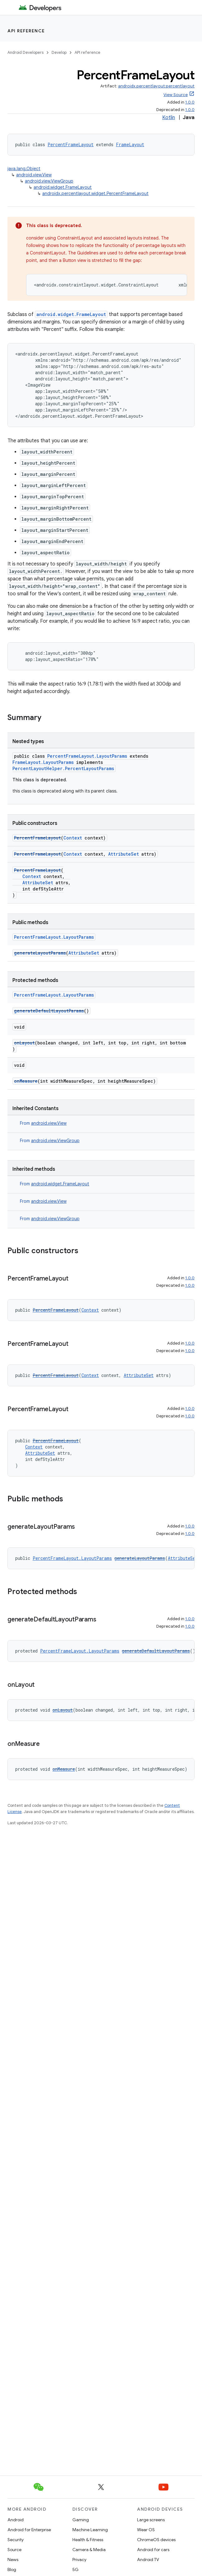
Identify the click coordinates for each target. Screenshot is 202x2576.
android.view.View (34, 175)
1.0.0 (190, 102)
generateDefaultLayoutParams (49, 1011)
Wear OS (146, 2529)
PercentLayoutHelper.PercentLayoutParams (63, 768)
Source (14, 2549)
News (12, 2559)
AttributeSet (123, 854)
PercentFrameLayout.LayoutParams (87, 756)
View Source (175, 94)
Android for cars (153, 2549)
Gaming (80, 2520)
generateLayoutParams (40, 953)
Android (15, 2520)
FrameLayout (130, 144)
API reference (26, 31)
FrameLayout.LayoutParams (43, 762)
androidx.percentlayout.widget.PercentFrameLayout (95, 193)
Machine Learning (90, 2529)
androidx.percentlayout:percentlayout (156, 86)
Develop (59, 52)
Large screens (151, 2520)
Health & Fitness (87, 2539)
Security (15, 2539)
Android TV (148, 2559)
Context (72, 838)
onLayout (24, 1043)
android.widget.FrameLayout (63, 187)
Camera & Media (89, 2549)
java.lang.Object (23, 168)
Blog (11, 2569)
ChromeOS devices (156, 2539)
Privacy (79, 2559)
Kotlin (168, 117)
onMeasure (26, 1081)
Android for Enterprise (29, 2529)
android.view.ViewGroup (49, 181)
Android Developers (25, 52)
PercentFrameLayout (71, 144)
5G (75, 2569)
